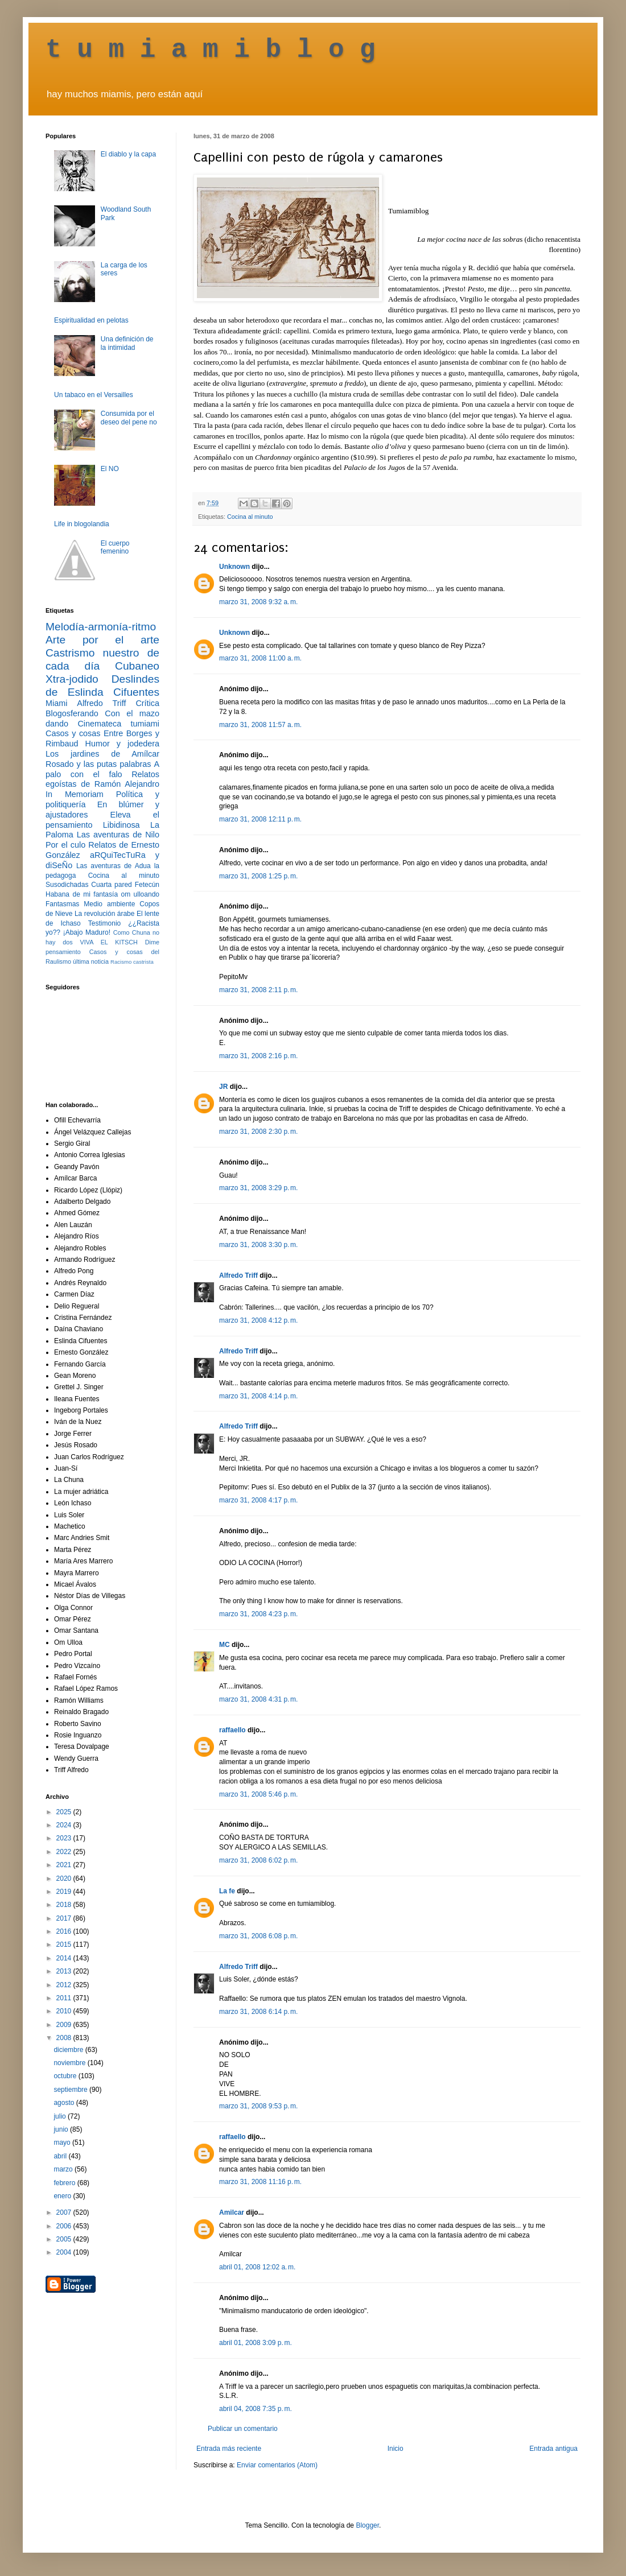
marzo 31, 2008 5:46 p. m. (258, 1794)
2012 (64, 1985)
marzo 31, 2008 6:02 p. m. (258, 1860)
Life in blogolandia (81, 524)
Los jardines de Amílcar (102, 753)
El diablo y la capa (128, 154)
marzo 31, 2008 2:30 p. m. (258, 1132)
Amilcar (231, 2212)
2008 (64, 2038)
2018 (64, 1905)
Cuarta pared (111, 885)
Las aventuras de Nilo (118, 834)
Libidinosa (121, 824)
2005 (64, 2239)
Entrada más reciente (228, 2449)
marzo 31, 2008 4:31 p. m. (258, 1699)
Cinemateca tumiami (118, 723)
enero (63, 2196)
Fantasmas (62, 904)
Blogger (367, 2525)
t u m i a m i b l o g (211, 50)
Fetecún (147, 885)
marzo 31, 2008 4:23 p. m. (258, 1614)
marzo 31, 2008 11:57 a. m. (260, 725)
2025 (64, 1812)
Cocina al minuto (250, 516)
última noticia (91, 961)
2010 (64, 2011)
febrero (65, 2183)
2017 (64, 1918)
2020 (64, 1879)
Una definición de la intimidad (127, 343)
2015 (64, 1944)
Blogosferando (72, 713)
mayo (62, 2142)
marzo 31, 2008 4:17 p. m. (258, 1500)
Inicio (395, 2449)
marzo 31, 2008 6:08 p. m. (258, 1936)
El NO (110, 469)
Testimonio (104, 923)
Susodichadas (67, 885)
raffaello (232, 1730)
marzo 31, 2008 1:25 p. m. (258, 876)
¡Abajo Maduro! (86, 932)
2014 (64, 1958)
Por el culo (65, 844)
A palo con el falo (102, 769)
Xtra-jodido (72, 679)
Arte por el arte (102, 640)
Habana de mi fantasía (82, 894)
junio (61, 2129)
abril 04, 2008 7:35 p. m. (255, 2409)
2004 (64, 2252)
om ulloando (140, 894)
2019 (64, 1892)
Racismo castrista (132, 962)
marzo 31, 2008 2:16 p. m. (258, 1056)
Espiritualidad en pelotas (91, 320)
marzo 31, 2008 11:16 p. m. (260, 2182)
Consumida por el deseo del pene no (129, 418)
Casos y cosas (73, 733)
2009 (64, 2025)
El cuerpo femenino (115, 547)
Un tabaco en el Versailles (93, 395)
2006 (64, 2226)
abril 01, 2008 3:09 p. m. (255, 2343)
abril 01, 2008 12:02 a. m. (257, 2267)
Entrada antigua (553, 2449)
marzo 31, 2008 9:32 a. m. (258, 602)
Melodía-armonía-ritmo (101, 627)
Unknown (234, 567)
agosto (64, 2103)
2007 (64, 2212)
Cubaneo (137, 666)
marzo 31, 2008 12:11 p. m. (260, 819)
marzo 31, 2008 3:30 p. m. (258, 1245)
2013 (64, 1971)
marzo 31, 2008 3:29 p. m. (258, 1188)
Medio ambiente (109, 904)
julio (60, 2116)
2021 (64, 1865)
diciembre (69, 2050)
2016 (64, 1931)
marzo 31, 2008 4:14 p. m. (258, 1396)
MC (224, 1645)
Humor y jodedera (122, 743)
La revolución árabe (105, 914)
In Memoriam (75, 794)
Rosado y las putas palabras (98, 764)
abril (60, 2156)
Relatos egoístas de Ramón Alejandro (102, 779)
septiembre (71, 2090)
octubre (65, 2076)
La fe (227, 1891)
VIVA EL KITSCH (109, 942)
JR (223, 1087)
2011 (64, 1998)
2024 (64, 1825)
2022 (64, 1852)
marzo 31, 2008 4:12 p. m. (258, 1320)
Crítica (147, 703)
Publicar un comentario (243, 2429)
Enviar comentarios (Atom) (277, 2465)
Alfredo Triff (238, 1275)
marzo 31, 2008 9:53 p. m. (258, 2106)
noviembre (70, 2063)
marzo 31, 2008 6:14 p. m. (258, 2012)
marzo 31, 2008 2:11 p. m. (258, 990)
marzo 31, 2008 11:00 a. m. (260, 658)
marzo (64, 2169)
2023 (64, 1838)
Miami (56, 703)
